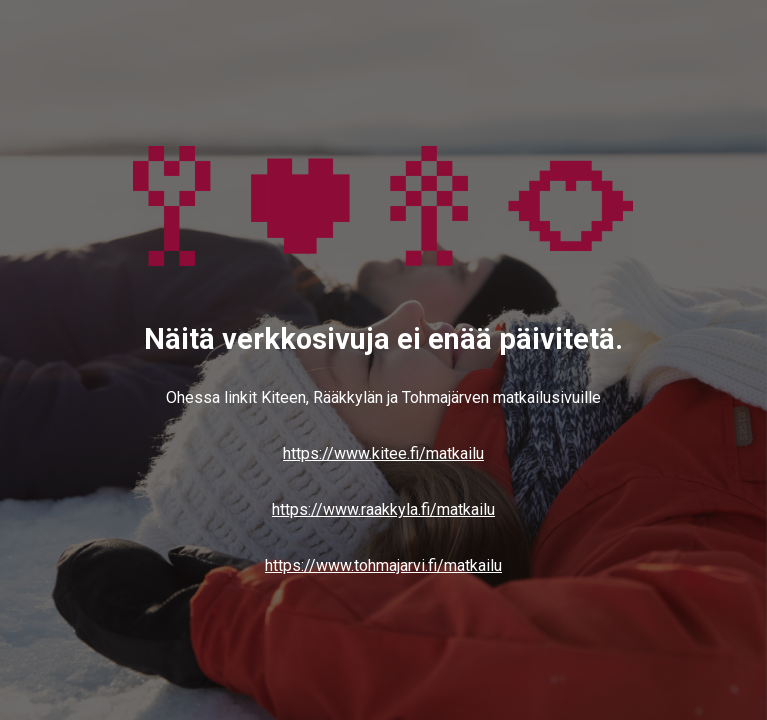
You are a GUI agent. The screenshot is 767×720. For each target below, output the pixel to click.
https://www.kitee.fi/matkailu (383, 453)
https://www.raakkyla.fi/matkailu (383, 509)
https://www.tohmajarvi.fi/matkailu (383, 565)
